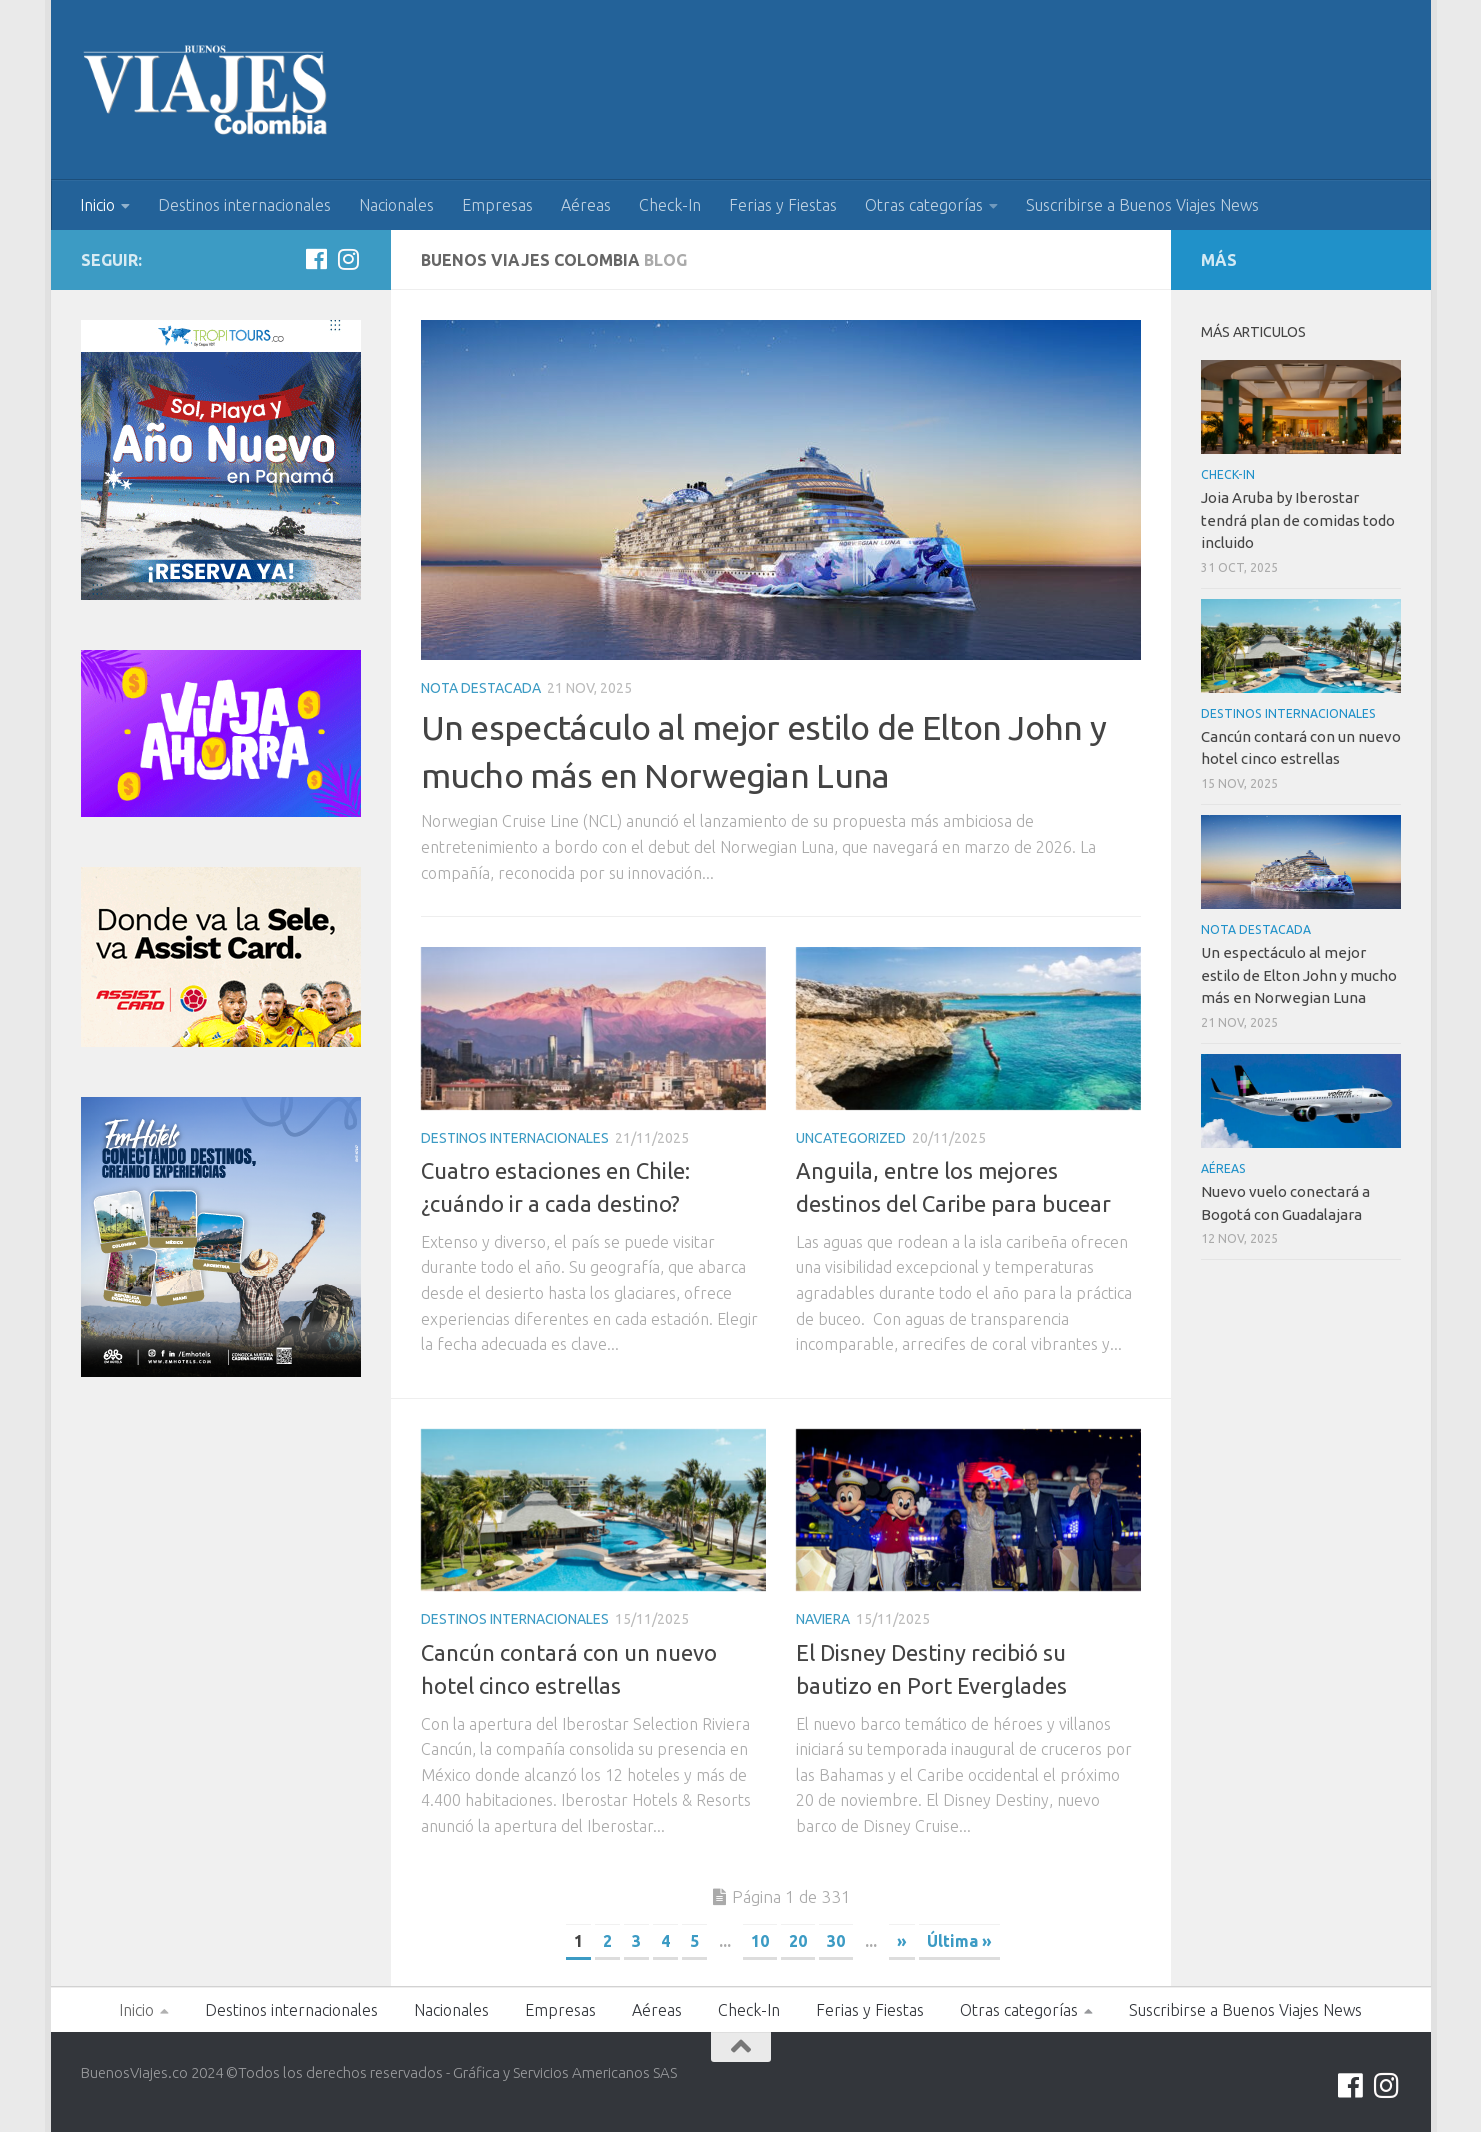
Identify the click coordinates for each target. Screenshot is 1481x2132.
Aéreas (586, 205)
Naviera (823, 1619)
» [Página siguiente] (902, 1941)
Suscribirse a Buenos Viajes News (1142, 205)
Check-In (670, 205)
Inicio (97, 205)
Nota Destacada (481, 688)
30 (836, 1941)
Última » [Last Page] (959, 1941)
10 (760, 1941)
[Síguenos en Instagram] (349, 259)
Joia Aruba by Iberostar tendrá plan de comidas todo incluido (1298, 520)
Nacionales (396, 205)
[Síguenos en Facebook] (317, 259)
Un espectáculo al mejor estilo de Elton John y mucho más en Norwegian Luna (1299, 975)
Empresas (497, 205)
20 (798, 1941)
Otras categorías (924, 205)
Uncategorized (851, 1138)
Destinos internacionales (244, 205)
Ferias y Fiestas (783, 205)
